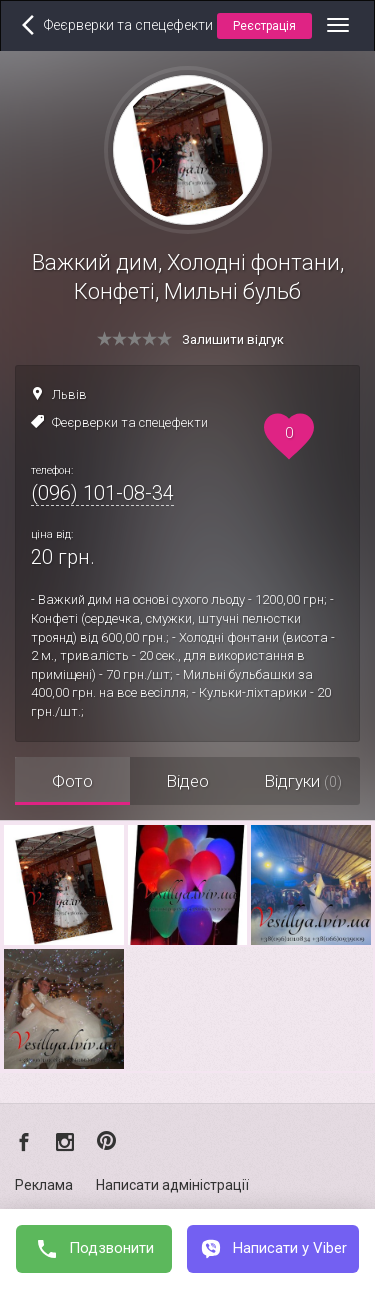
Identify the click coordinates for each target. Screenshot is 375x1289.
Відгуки (303, 781)
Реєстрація (264, 26)
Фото (72, 781)
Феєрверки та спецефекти (130, 422)
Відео (187, 781)
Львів (69, 394)
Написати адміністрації (172, 1185)
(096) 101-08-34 (102, 493)
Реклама (44, 1185)
